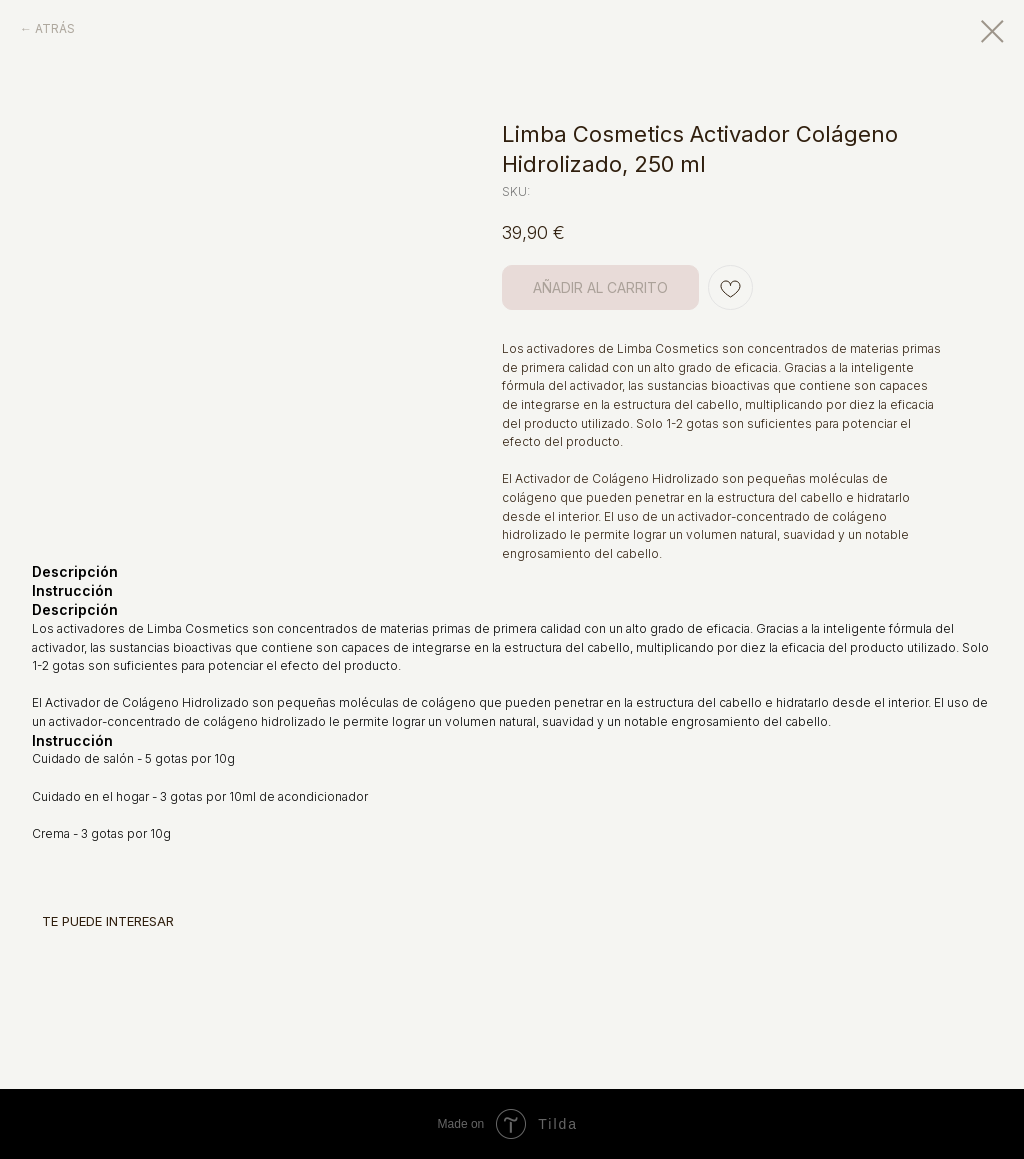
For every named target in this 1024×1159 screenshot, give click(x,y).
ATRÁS (55, 28)
